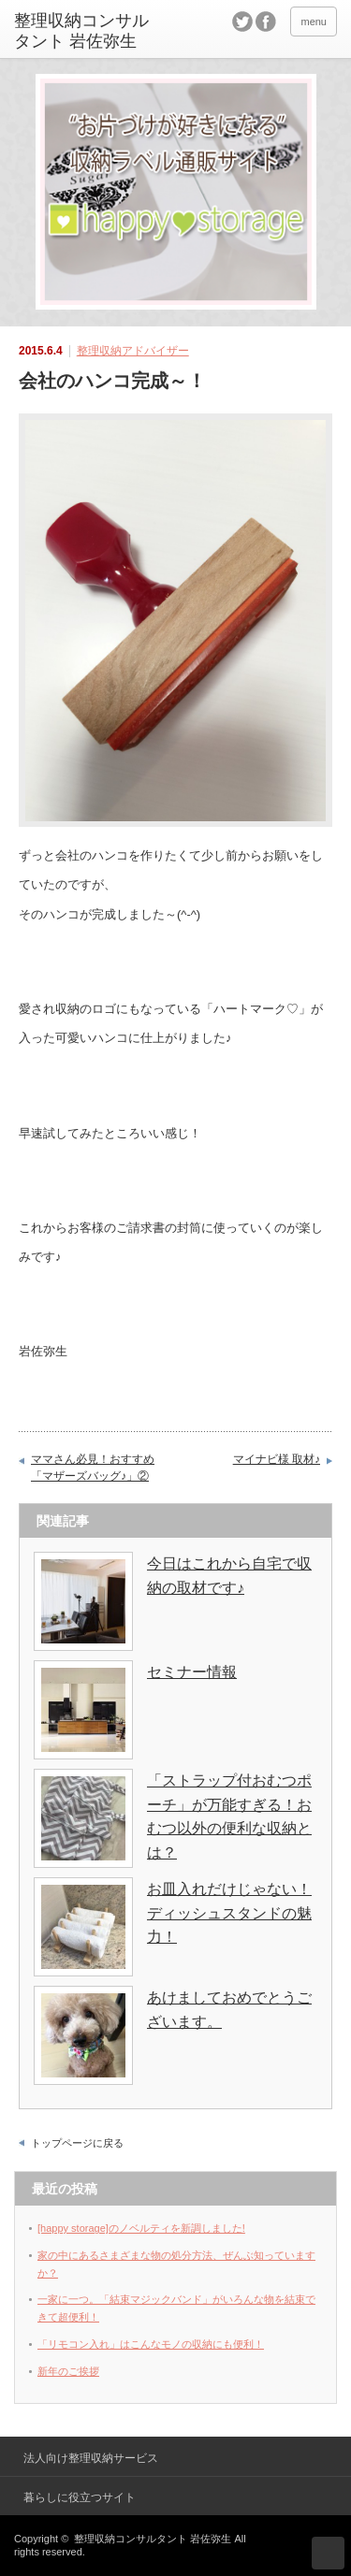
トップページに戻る (77, 2143)
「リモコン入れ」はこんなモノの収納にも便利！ (150, 2344)
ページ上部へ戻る (328, 2553)
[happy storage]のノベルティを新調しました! (141, 2228)
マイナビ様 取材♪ (276, 1459)
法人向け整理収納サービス (90, 2458)
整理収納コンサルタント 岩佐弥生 (152, 2538)
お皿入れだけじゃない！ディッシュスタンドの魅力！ (229, 1913)
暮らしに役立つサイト (79, 2497)
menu (313, 21)
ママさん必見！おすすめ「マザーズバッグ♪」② (92, 1468)
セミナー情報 (192, 1672)
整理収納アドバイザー (133, 350)
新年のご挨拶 (68, 2371)
